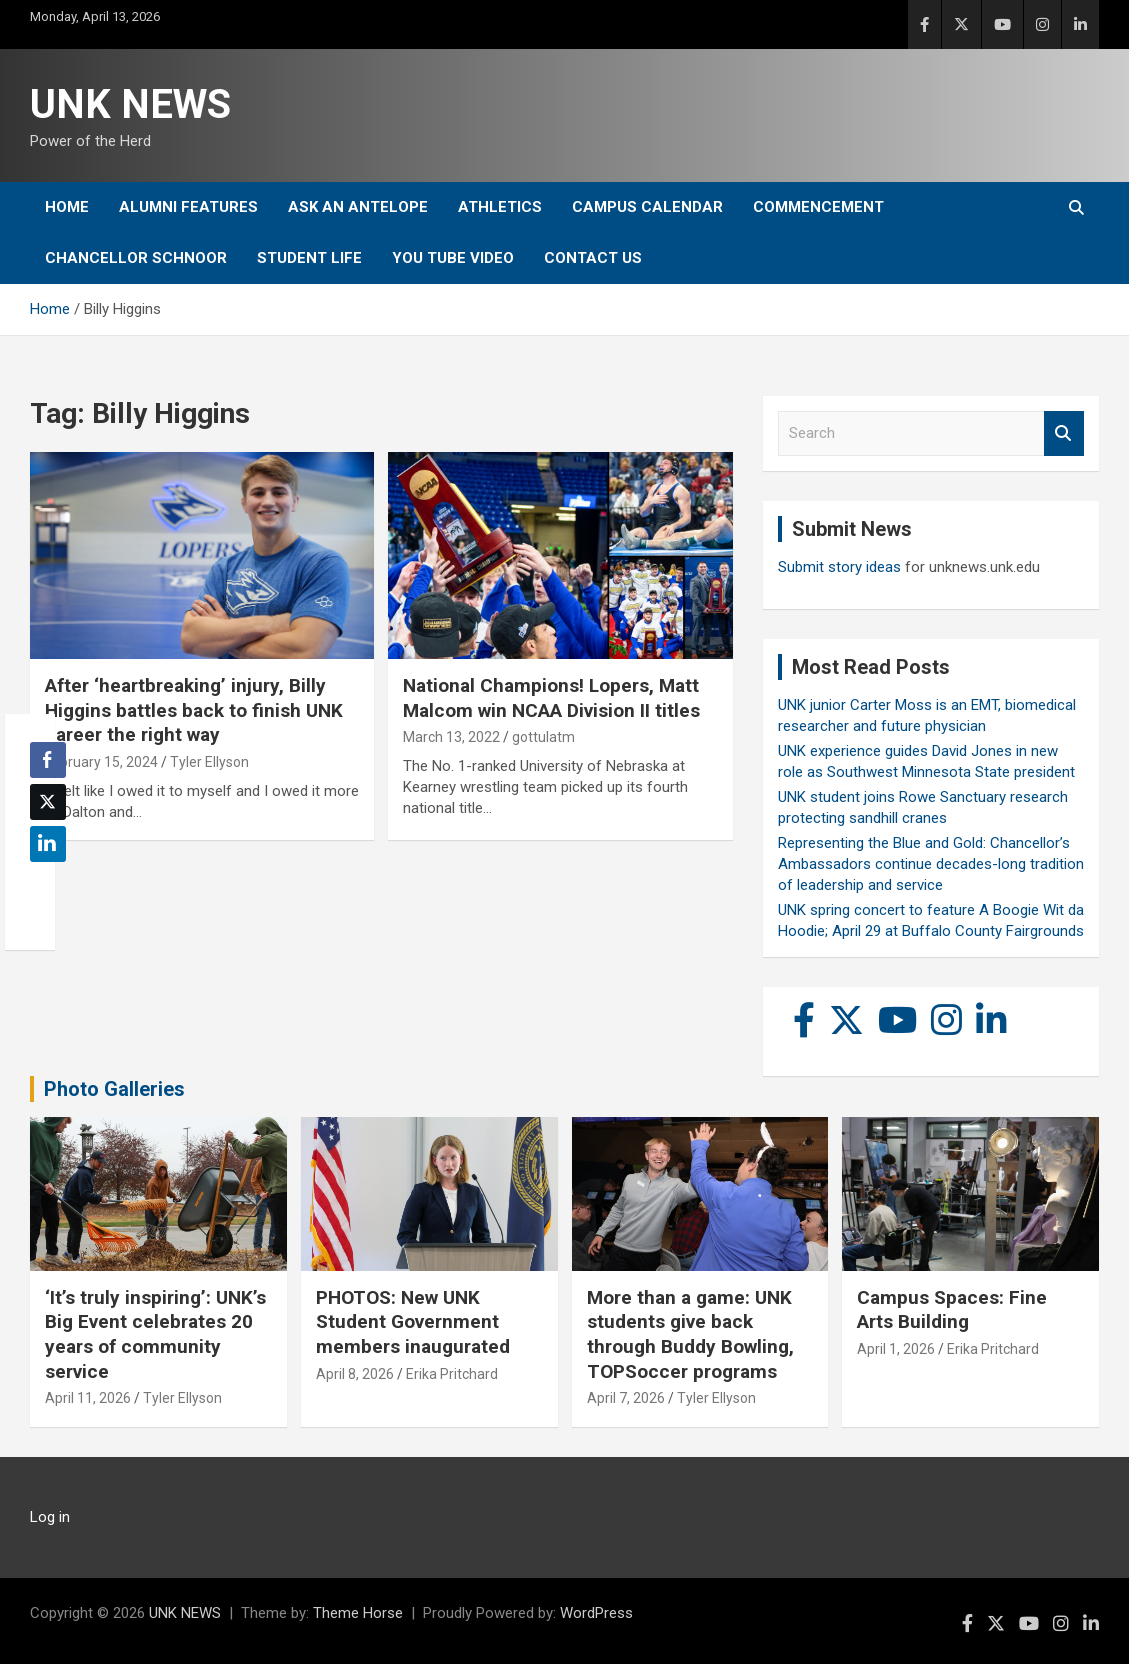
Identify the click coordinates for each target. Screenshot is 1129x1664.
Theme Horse (358, 1613)
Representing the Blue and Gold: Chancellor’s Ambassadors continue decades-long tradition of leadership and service (931, 864)
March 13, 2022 (451, 737)
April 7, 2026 (626, 1398)
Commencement (818, 207)
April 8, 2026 (355, 1374)
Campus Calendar (647, 207)
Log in (50, 1517)
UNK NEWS (130, 104)
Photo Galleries (114, 1089)
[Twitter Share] (48, 802)
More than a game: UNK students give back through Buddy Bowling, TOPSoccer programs (690, 1334)
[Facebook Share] (48, 760)
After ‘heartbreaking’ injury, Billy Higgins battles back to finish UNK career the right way (194, 710)
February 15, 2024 (101, 762)
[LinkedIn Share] (48, 844)
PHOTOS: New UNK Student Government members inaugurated (413, 1322)
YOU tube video (453, 258)
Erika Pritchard (452, 1374)
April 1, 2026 (896, 1349)
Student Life (309, 258)
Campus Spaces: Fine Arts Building (952, 1310)
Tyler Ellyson (209, 762)
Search (1064, 433)
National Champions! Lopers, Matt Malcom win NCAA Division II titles (551, 698)
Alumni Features (188, 207)
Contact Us (593, 258)
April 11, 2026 (88, 1398)
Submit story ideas (839, 567)
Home (67, 207)
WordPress (596, 1613)
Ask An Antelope (358, 207)
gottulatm (543, 737)
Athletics (500, 207)
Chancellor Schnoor (136, 258)
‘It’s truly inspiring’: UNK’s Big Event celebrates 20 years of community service (155, 1334)
